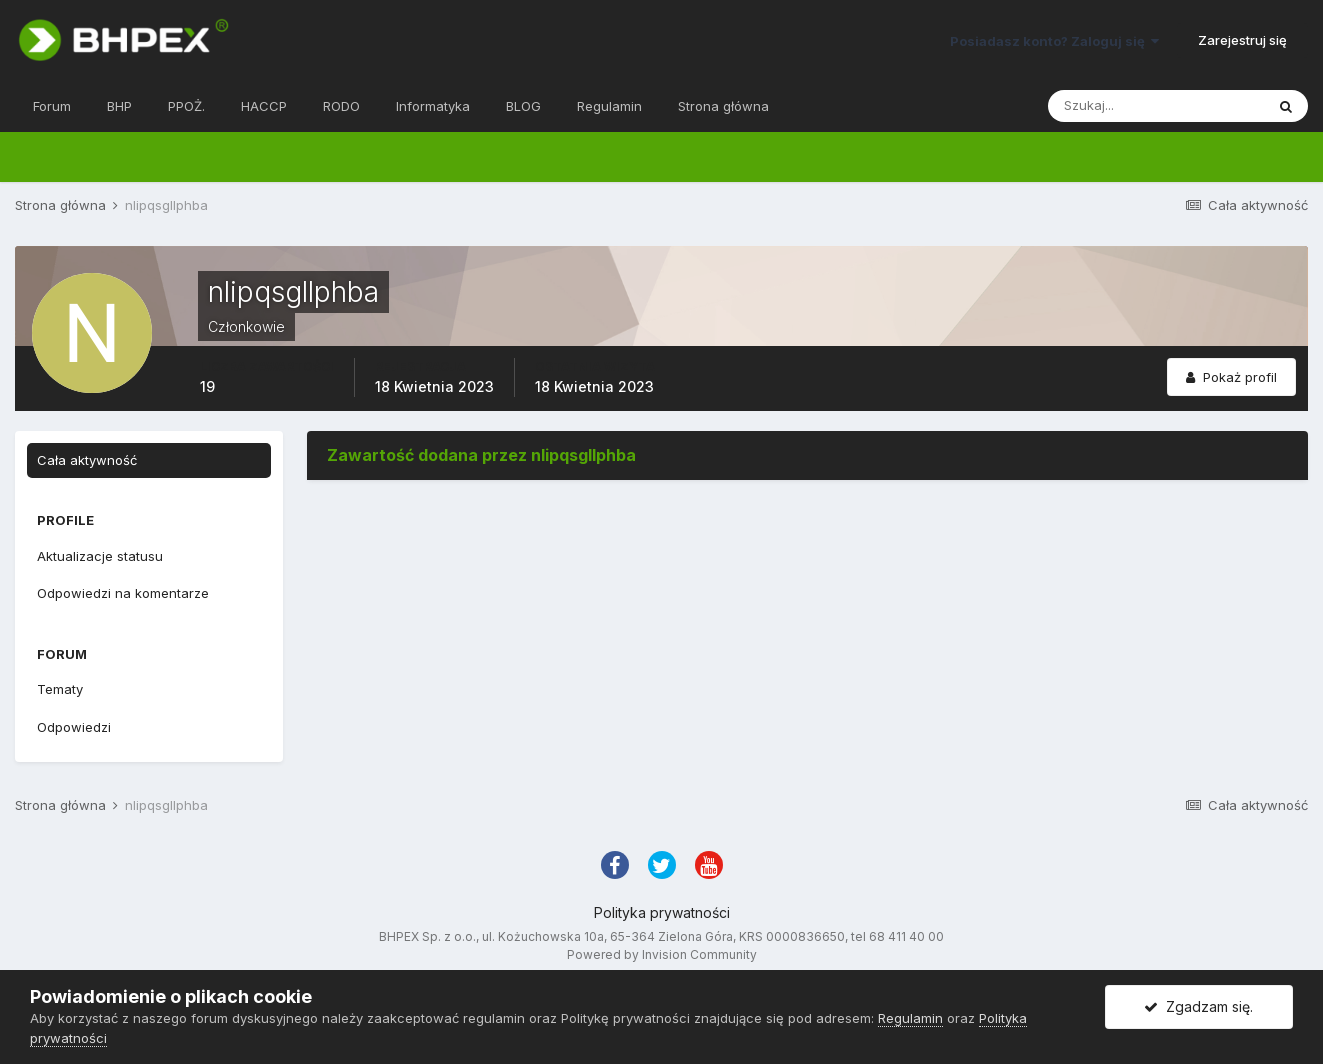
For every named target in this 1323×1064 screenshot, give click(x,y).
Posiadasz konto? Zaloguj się (1054, 41)
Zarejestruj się (1242, 40)
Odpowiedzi (74, 727)
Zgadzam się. (1198, 1006)
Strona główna (723, 106)
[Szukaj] (1156, 106)
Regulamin (609, 106)
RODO (341, 106)
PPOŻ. (186, 106)
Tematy (60, 689)
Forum (52, 106)
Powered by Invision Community (662, 954)
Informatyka (433, 106)
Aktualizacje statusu (100, 556)
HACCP (264, 106)
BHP (119, 106)
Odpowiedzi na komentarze (123, 593)
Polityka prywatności (662, 912)
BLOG (523, 106)
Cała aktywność (87, 460)
